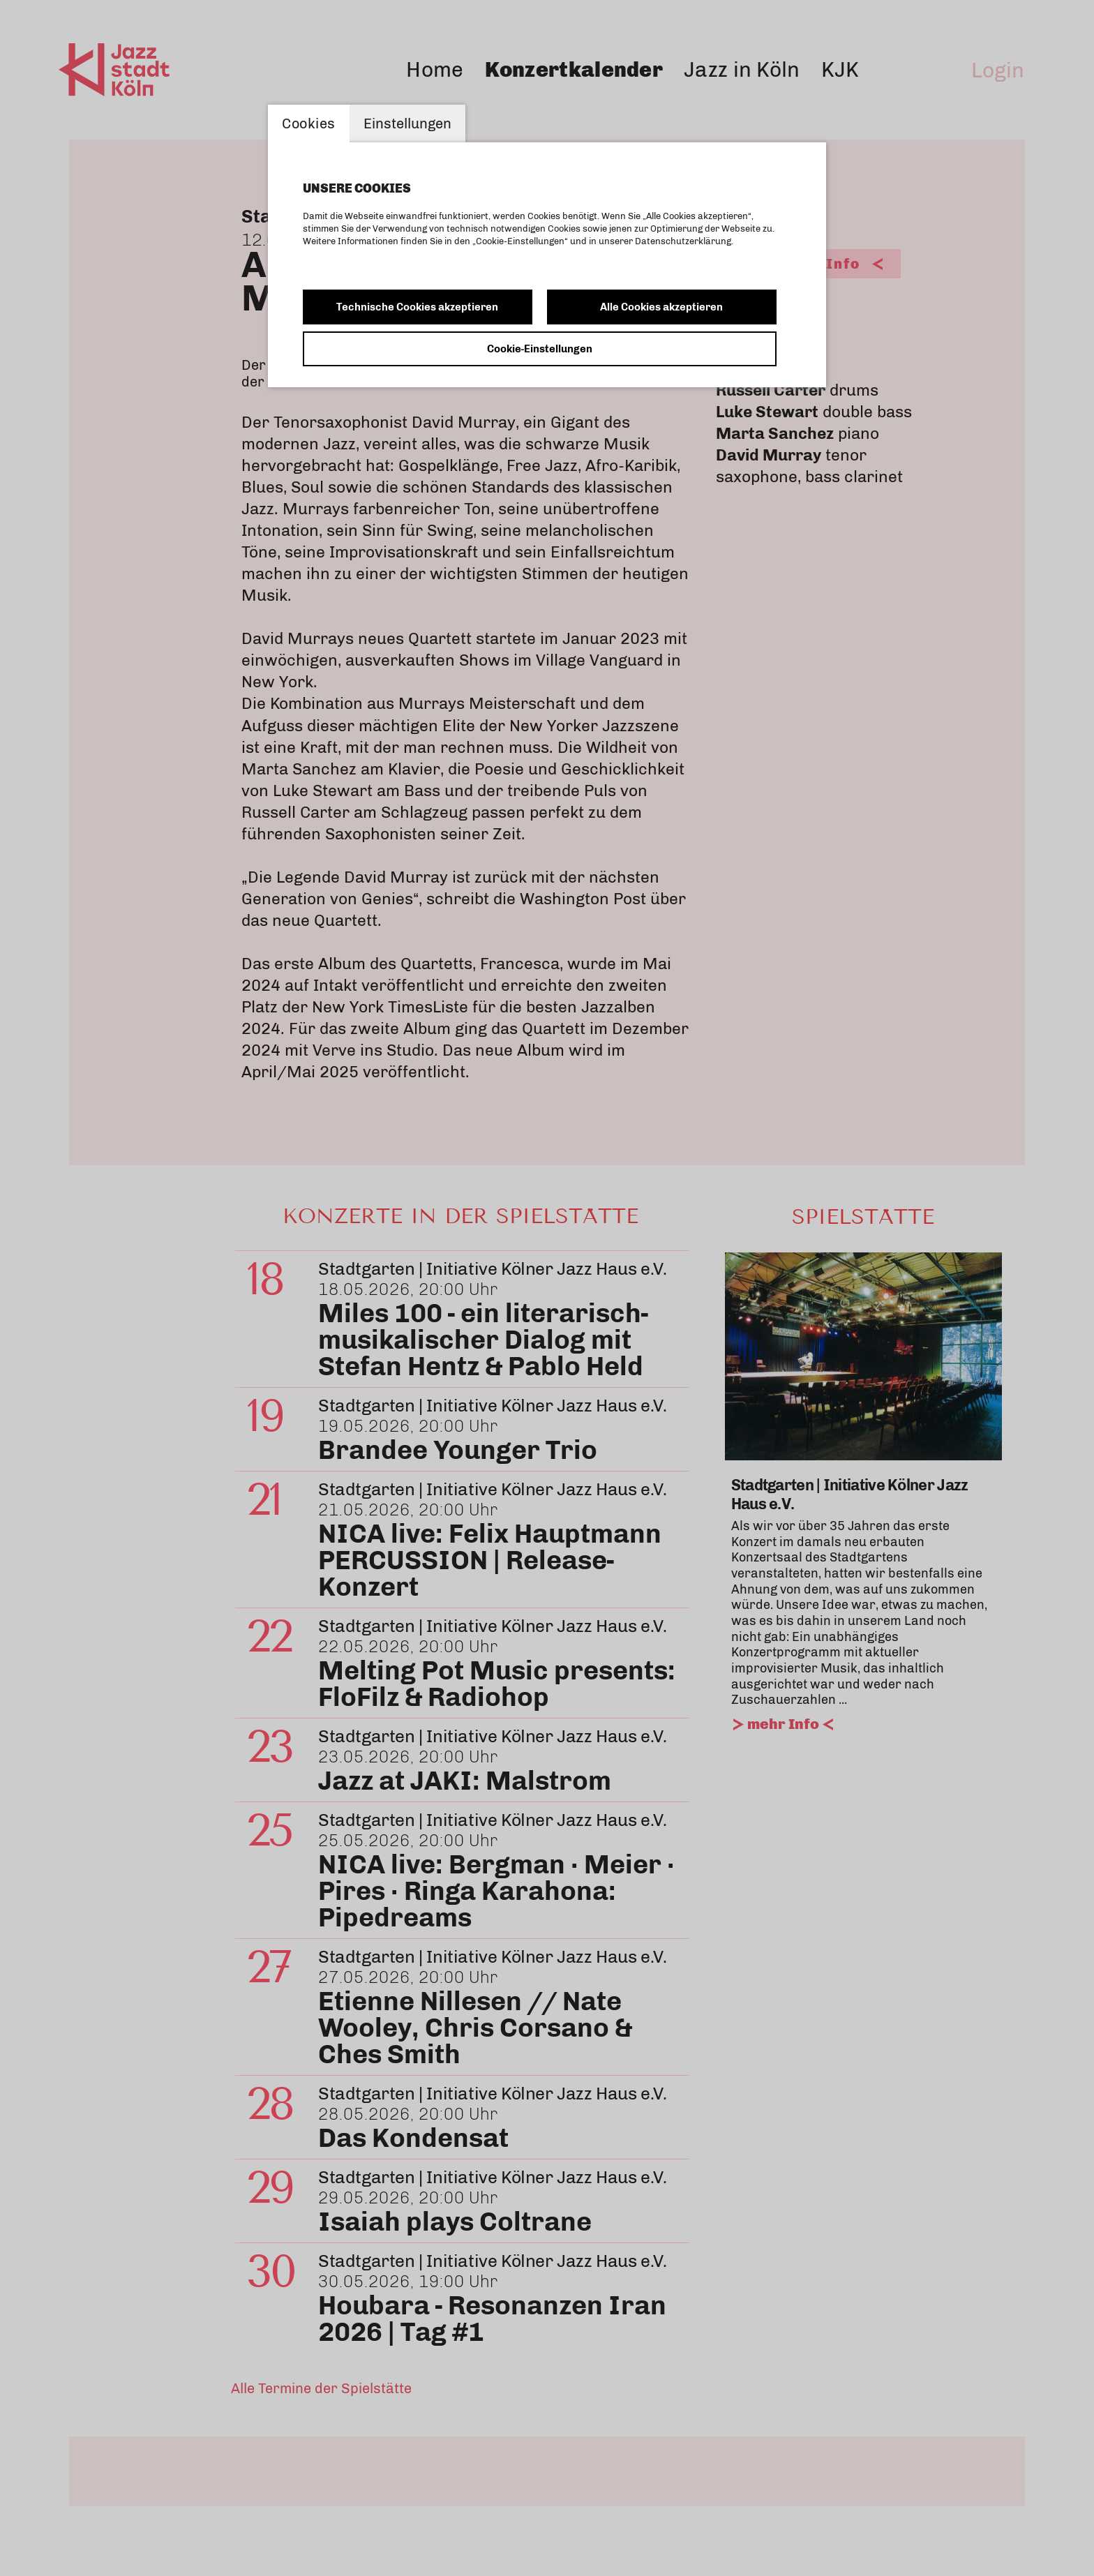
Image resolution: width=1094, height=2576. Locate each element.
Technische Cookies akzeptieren (417, 307)
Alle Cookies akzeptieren (661, 307)
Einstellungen (407, 123)
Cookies (309, 123)
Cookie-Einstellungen (539, 349)
